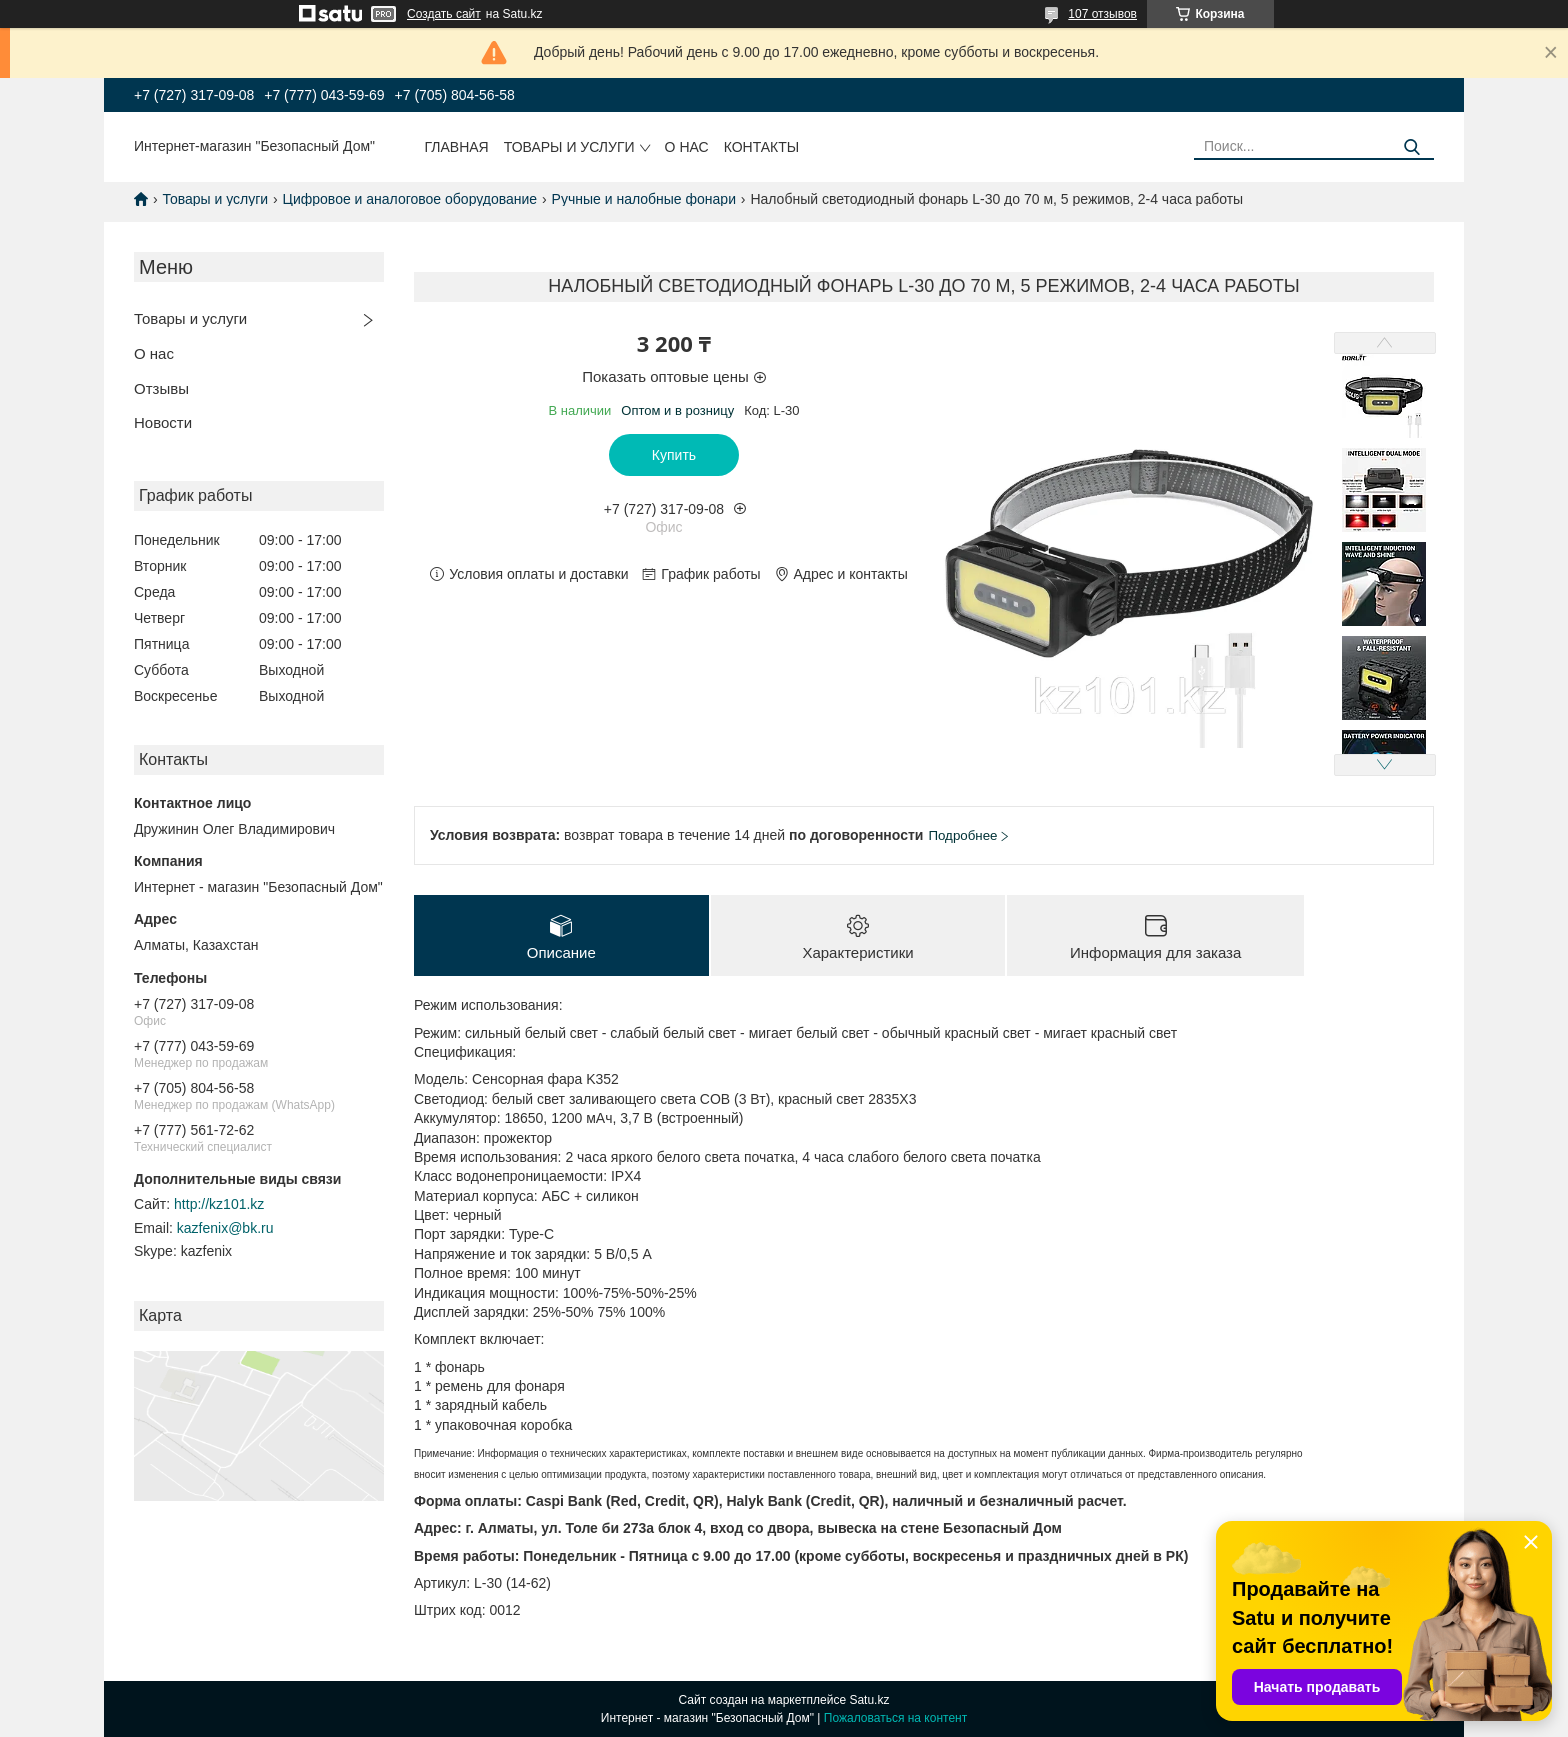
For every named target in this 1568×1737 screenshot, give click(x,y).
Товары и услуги (569, 147)
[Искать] (1411, 147)
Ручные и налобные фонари (644, 199)
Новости (163, 422)
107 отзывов (1102, 14)
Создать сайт (444, 14)
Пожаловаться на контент (895, 1718)
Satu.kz (869, 1700)
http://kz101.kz (219, 1204)
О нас (687, 147)
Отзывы (161, 388)
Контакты (762, 147)
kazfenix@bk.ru (225, 1228)
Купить (674, 455)
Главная (457, 147)
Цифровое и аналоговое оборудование (410, 199)
